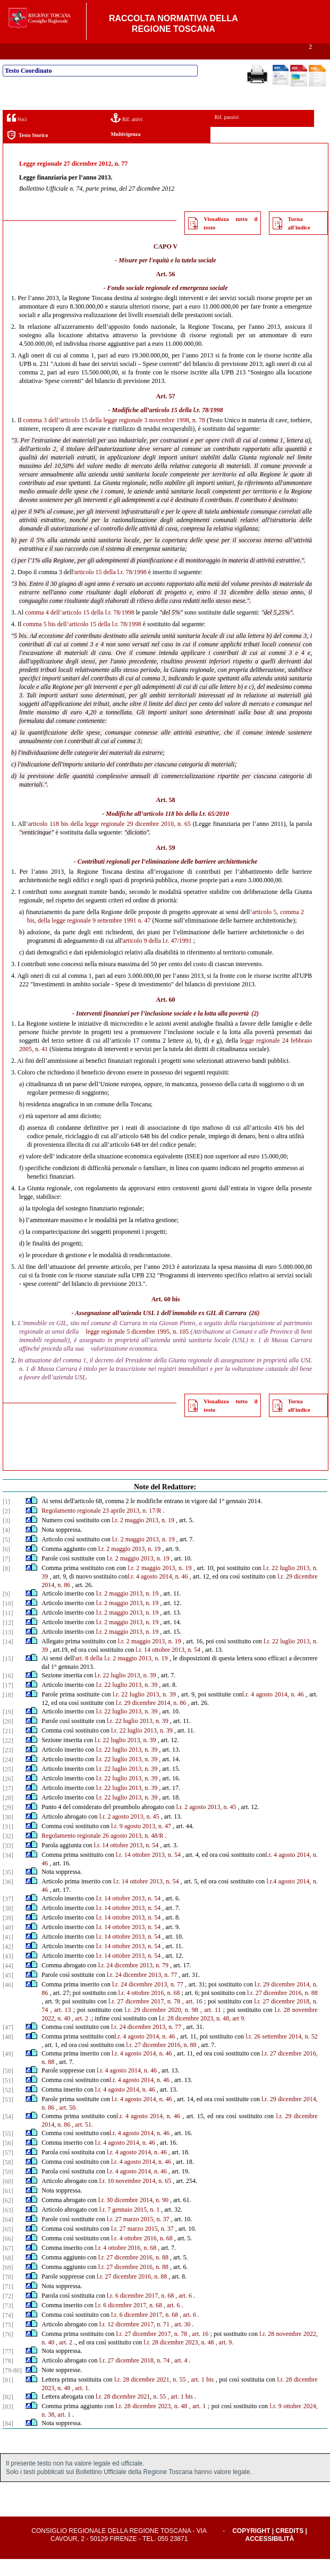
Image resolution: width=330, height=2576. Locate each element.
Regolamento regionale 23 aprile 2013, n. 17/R (101, 1527)
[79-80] (12, 2387)
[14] (8, 1658)
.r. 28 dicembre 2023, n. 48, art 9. (203, 2035)
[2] (6, 1528)
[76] (8, 2351)
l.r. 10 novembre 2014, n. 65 (135, 2198)
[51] (8, 2097)
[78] (8, 2378)
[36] (8, 1899)
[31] (8, 1843)
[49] (8, 2071)
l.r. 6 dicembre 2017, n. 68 (140, 2312)
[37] (8, 1916)
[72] (8, 2313)
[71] (8, 2303)
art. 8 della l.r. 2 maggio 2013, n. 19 (121, 1675)
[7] (6, 1576)
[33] (8, 1862)
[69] (8, 2284)
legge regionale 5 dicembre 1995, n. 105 (137, 1348)
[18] (8, 1712)
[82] (8, 2414)
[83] (8, 2423)
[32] (8, 1853)
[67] (8, 2265)
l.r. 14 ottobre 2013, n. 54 (168, 1666)
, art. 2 (80, 2035)
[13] (8, 1649)
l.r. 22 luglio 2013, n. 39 (125, 1692)
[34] (8, 1872)
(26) (254, 1330)
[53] (8, 2116)
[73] (8, 2322)
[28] (8, 1815)
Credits (290, 2548)
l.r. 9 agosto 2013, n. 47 (141, 1843)
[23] (8, 1767)
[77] (8, 2368)
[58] (8, 2179)
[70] (8, 2294)
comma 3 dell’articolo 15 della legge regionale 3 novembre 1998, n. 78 (114, 437)
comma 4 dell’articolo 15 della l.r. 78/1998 (79, 629)
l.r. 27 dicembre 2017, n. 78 (144, 2018)
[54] (8, 2133)
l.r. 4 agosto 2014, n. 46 (158, 1593)
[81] (8, 2397)
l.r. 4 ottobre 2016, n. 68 (149, 2010)
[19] (8, 1729)
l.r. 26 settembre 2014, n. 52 (282, 2053)
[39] (8, 1935)
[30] (8, 1834)
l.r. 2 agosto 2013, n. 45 (206, 1824)
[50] (8, 2088)
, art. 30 (181, 2341)
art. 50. (68, 2124)
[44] (8, 1982)
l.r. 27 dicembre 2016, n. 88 (282, 2010)
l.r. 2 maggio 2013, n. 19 (143, 1537)
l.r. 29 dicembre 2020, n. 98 (161, 2027)
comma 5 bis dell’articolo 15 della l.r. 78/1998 (82, 641)
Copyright (251, 2548)
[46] (8, 2002)
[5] (6, 1556)
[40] (8, 1944)
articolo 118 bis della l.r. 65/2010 (186, 830)
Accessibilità (270, 2556)
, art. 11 (210, 2027)
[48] (8, 2054)
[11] (8, 1630)
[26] (8, 1795)
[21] (8, 1748)
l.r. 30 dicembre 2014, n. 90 (133, 2217)
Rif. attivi (126, 134)
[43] (8, 1973)
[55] (8, 2150)
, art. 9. (225, 2359)
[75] (8, 2341)
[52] (8, 2107)
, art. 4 (179, 2377)
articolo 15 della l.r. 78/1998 (186, 427)
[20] (8, 1738)
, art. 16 (192, 2018)
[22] (8, 1757)
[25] (8, 1786)
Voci (17, 134)
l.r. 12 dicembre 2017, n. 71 (134, 2341)
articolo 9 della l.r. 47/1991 (157, 957)
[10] (8, 1620)
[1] (6, 1518)
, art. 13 (60, 2027)
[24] (8, 1776)
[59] (8, 2189)
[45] (8, 1992)
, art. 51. (82, 2141)
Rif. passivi (227, 134)
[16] (8, 1692)
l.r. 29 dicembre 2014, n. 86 (151, 1720)
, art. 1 (197, 2423)
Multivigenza (125, 151)
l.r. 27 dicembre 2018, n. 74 (134, 2377)
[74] (8, 2332)
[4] (6, 1547)
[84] (8, 2440)
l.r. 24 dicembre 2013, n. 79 (133, 1982)
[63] (8, 2227)
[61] (8, 2208)
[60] (8, 2198)
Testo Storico (27, 152)
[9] (6, 1611)
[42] (8, 1963)
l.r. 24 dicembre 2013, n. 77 (142, 1991)
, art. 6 (183, 2312)
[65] (8, 2246)
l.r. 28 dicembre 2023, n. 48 (178, 2359)
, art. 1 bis (201, 2396)
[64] (8, 2236)
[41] (8, 1954)
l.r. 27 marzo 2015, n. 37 (138, 2236)
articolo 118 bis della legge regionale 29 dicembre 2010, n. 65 (109, 841)
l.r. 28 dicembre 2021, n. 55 (150, 2396)
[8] (6, 1585)
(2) (255, 1030)
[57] (8, 2169)
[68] (8, 2275)
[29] (8, 1824)
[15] (8, 1675)
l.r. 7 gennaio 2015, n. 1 (129, 2226)
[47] (8, 2044)
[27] (8, 1805)
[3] (6, 1537)
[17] (8, 1702)
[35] (8, 1889)
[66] (8, 2255)
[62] (8, 2217)
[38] (8, 1925)
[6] (6, 1566)
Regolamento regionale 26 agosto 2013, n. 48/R (102, 1852)
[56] (8, 2160)
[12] (8, 1639)
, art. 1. (81, 2405)
